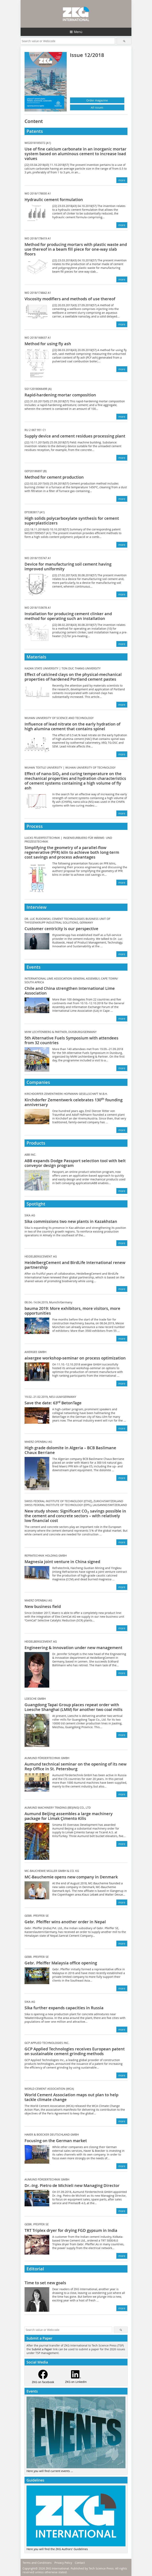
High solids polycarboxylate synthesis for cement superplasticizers (72, 521)
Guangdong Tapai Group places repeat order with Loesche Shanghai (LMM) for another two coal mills (74, 1707)
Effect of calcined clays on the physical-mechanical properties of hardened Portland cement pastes (73, 677)
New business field (43, 1606)
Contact (80, 2563)
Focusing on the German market (56, 2140)
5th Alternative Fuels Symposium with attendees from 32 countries (71, 1040)
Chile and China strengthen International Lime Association (70, 991)
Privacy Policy (63, 2563)
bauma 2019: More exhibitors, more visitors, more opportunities (72, 1311)
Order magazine (97, 100)
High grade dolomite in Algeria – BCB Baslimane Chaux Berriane (70, 1450)
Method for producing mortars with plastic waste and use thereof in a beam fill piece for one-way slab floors (76, 249)
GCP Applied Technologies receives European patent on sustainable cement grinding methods (75, 2051)
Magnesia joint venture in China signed (62, 1561)
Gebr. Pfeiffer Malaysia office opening (61, 1963)
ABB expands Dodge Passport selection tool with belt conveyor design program (75, 1163)
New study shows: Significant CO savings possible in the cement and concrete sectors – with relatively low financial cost (75, 1515)
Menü (78, 32)
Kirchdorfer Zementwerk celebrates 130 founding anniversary (74, 1102)
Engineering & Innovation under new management (73, 1647)
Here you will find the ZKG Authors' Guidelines (57, 2549)
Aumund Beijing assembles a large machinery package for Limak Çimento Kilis (69, 1816)
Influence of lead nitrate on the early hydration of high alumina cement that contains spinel (72, 726)
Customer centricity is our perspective (61, 928)
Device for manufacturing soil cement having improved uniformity (68, 566)
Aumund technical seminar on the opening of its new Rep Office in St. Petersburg (75, 1766)
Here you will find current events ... (50, 2471)
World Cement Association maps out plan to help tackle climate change (71, 2097)
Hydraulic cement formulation (54, 199)
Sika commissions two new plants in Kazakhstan (71, 1221)
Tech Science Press (101, 2568)
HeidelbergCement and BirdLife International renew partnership (75, 1265)
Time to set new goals (45, 2282)
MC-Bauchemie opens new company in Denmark (71, 1877)
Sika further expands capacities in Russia (64, 2007)
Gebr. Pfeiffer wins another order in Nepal (65, 1921)
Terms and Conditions (37, 2563)
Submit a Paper (42, 2349)
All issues (97, 107)
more (121, 180)
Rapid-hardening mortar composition (60, 395)
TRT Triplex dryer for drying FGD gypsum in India (71, 2230)
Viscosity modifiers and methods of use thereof (70, 298)
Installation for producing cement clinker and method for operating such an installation (68, 616)
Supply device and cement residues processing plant (75, 436)
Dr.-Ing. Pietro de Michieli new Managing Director (72, 2185)
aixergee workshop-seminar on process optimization (75, 1358)
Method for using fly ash (48, 343)
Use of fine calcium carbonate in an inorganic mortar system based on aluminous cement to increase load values (75, 153)
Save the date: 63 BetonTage (53, 1403)
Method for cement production (54, 477)
